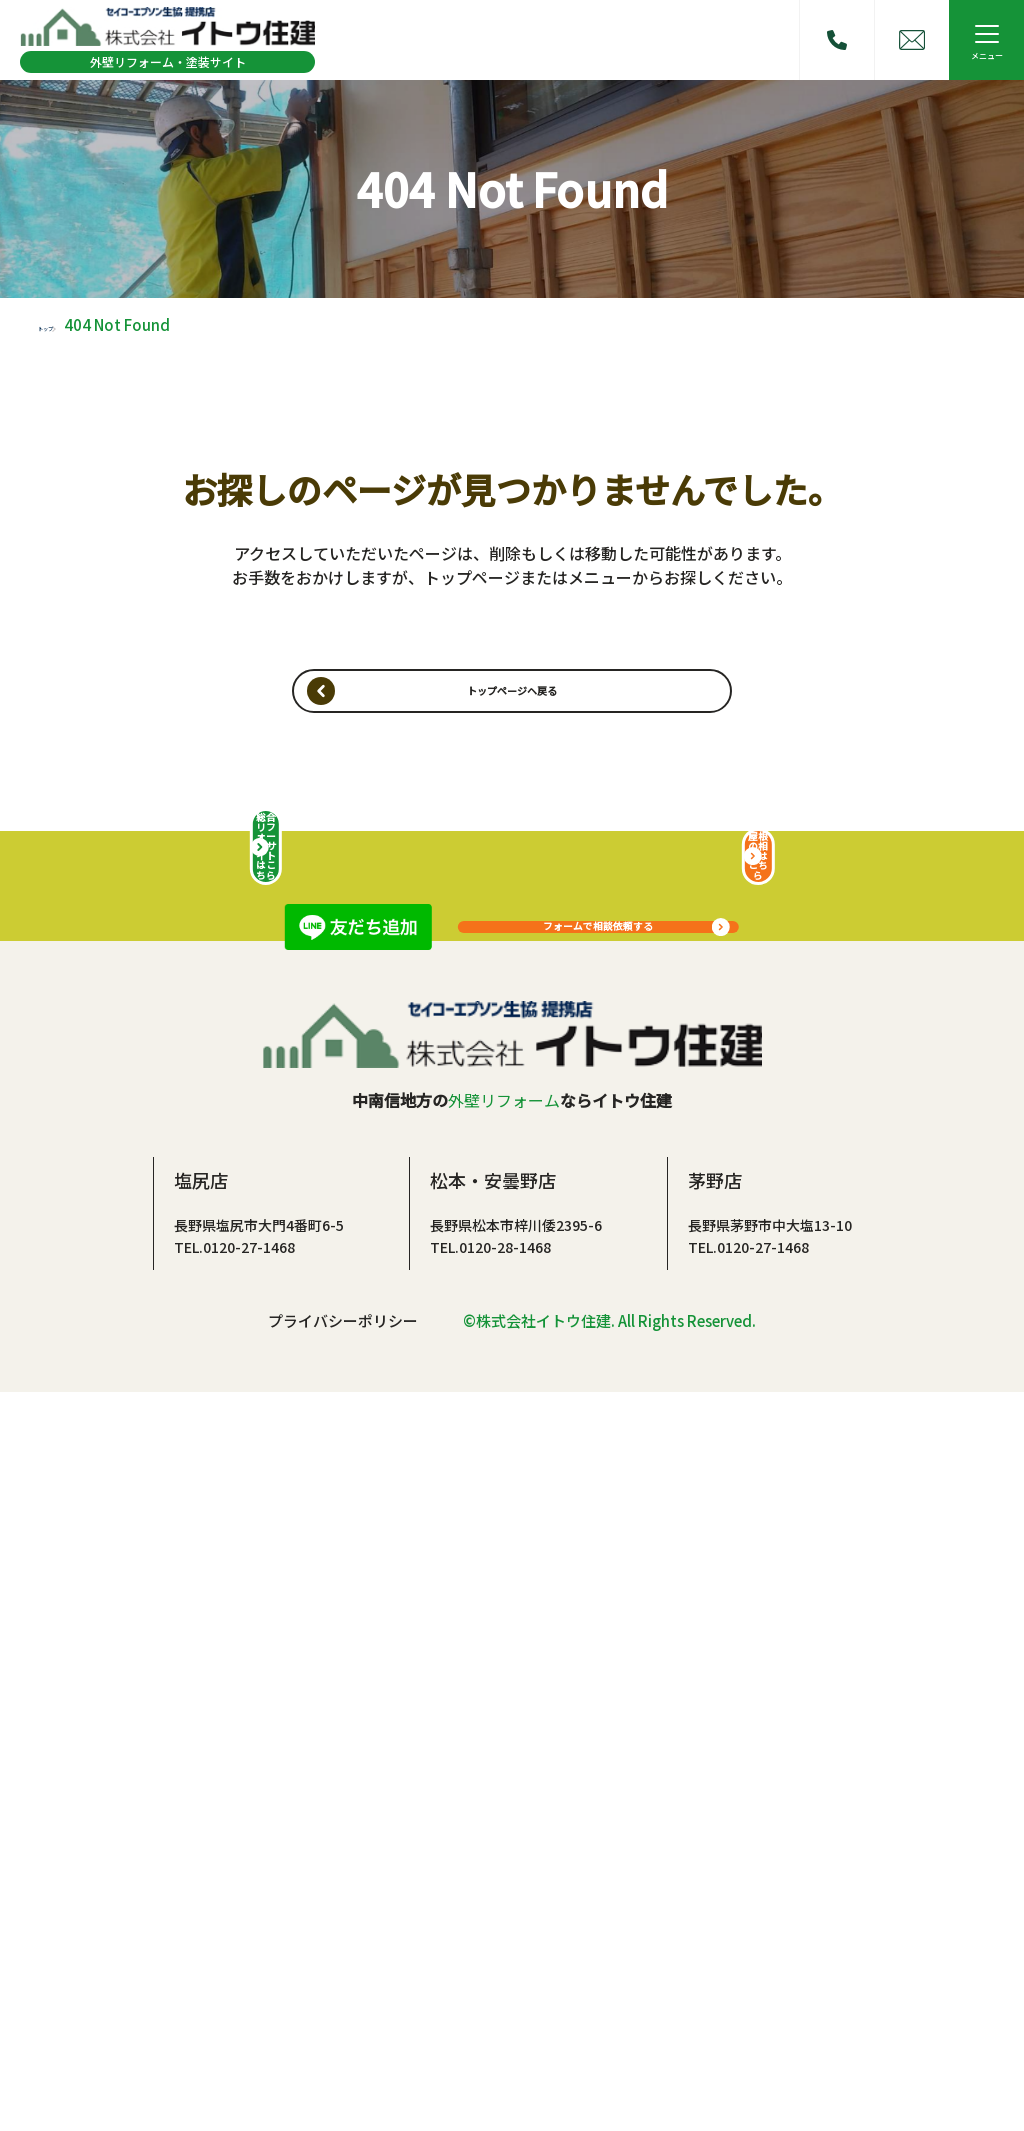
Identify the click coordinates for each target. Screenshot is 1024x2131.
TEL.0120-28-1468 (490, 1982)
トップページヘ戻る (512, 711)
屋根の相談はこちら (758, 1551)
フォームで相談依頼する (598, 1072)
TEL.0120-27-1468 (234, 1982)
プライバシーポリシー (343, 2057)
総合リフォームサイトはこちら (266, 1551)
